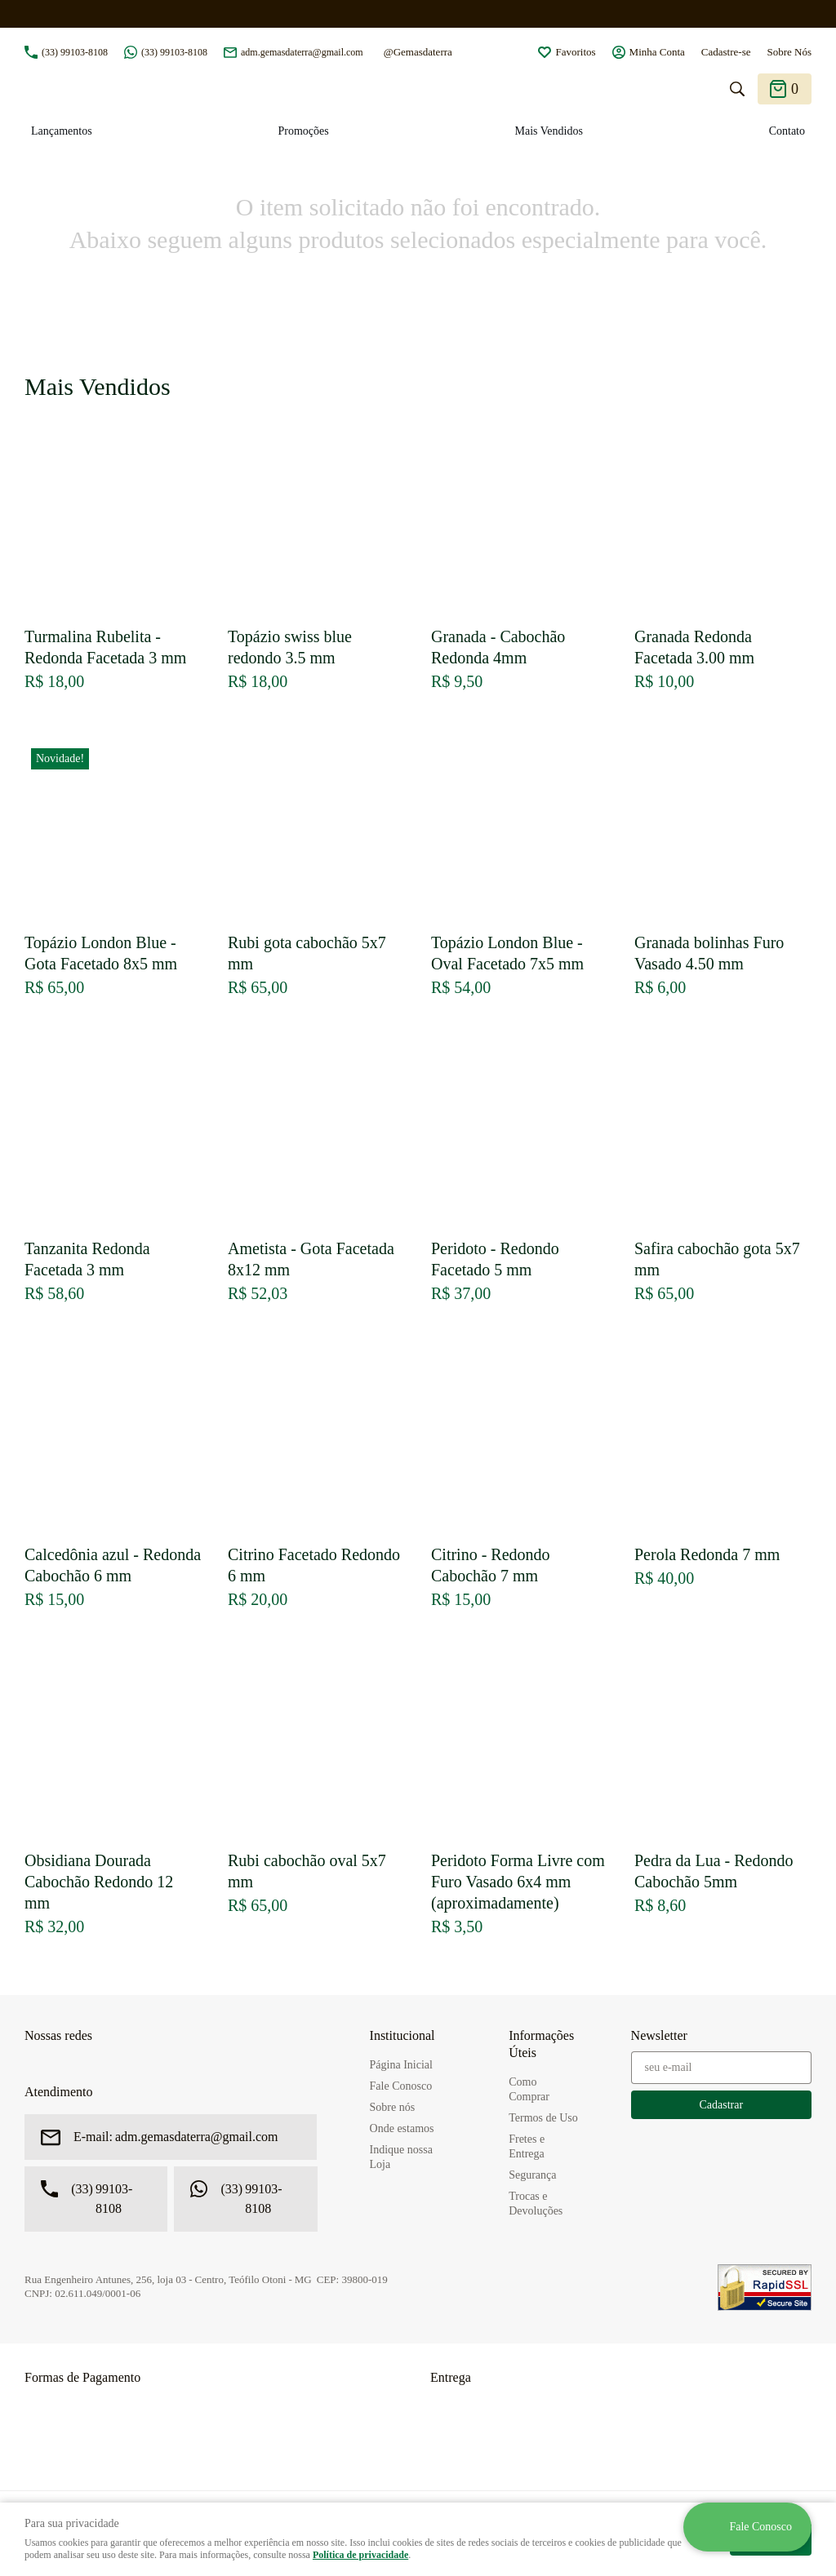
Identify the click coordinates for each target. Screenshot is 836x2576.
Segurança (532, 2175)
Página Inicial (401, 2065)
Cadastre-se (726, 52)
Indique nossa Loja (401, 2157)
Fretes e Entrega (527, 2146)
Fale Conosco (401, 2086)
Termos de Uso (543, 2118)
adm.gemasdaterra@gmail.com (302, 52)
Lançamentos (61, 131)
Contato (787, 131)
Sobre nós (393, 2107)
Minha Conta (657, 52)
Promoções (303, 131)
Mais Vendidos (548, 131)
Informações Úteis (541, 2043)
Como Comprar (529, 2089)
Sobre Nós (789, 52)
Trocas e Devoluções (536, 2203)
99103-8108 (75, 52)
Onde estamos (402, 2128)
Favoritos (575, 52)
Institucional (402, 2035)
